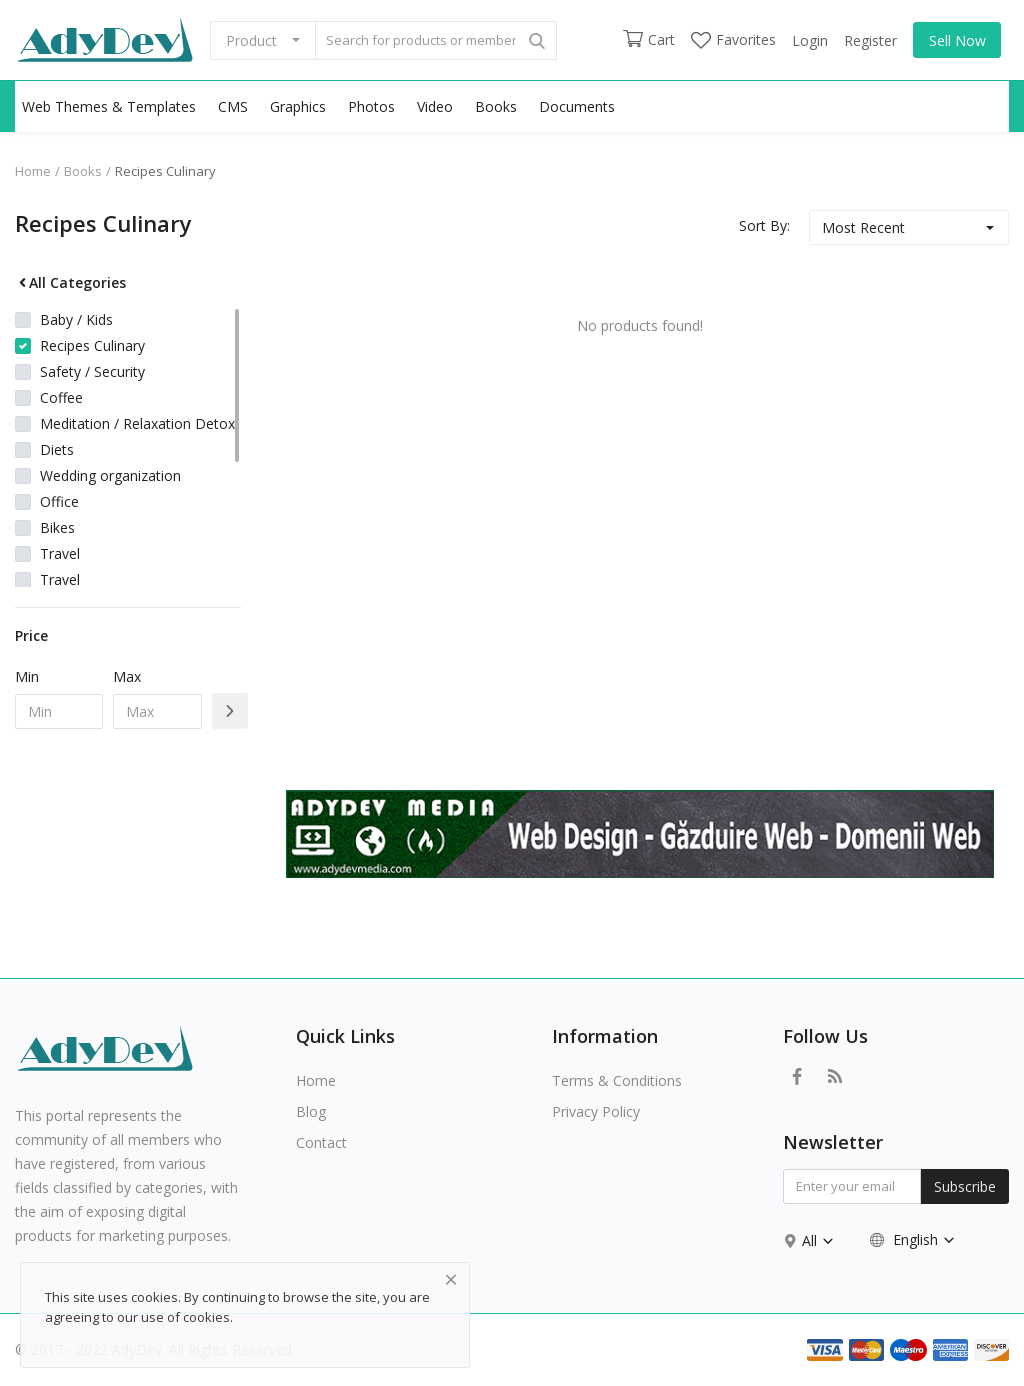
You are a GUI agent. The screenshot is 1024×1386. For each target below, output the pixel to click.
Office (59, 501)
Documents (577, 106)
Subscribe (965, 1186)
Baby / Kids (76, 319)
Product (251, 40)
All (818, 1240)
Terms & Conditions (617, 1080)
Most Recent (863, 227)
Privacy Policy (596, 1111)
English (913, 1239)
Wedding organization (110, 475)
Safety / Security (92, 371)
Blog (311, 1111)
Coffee (61, 397)
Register (870, 40)
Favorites (733, 39)
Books (496, 106)
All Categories (70, 282)
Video (435, 106)
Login (810, 40)
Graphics (298, 106)
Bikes (57, 527)
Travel (60, 553)
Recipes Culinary (165, 171)
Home (33, 171)
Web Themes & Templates (109, 106)
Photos (371, 106)
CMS (233, 106)
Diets (57, 449)
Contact (321, 1142)
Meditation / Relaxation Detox (137, 423)
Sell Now (957, 40)
